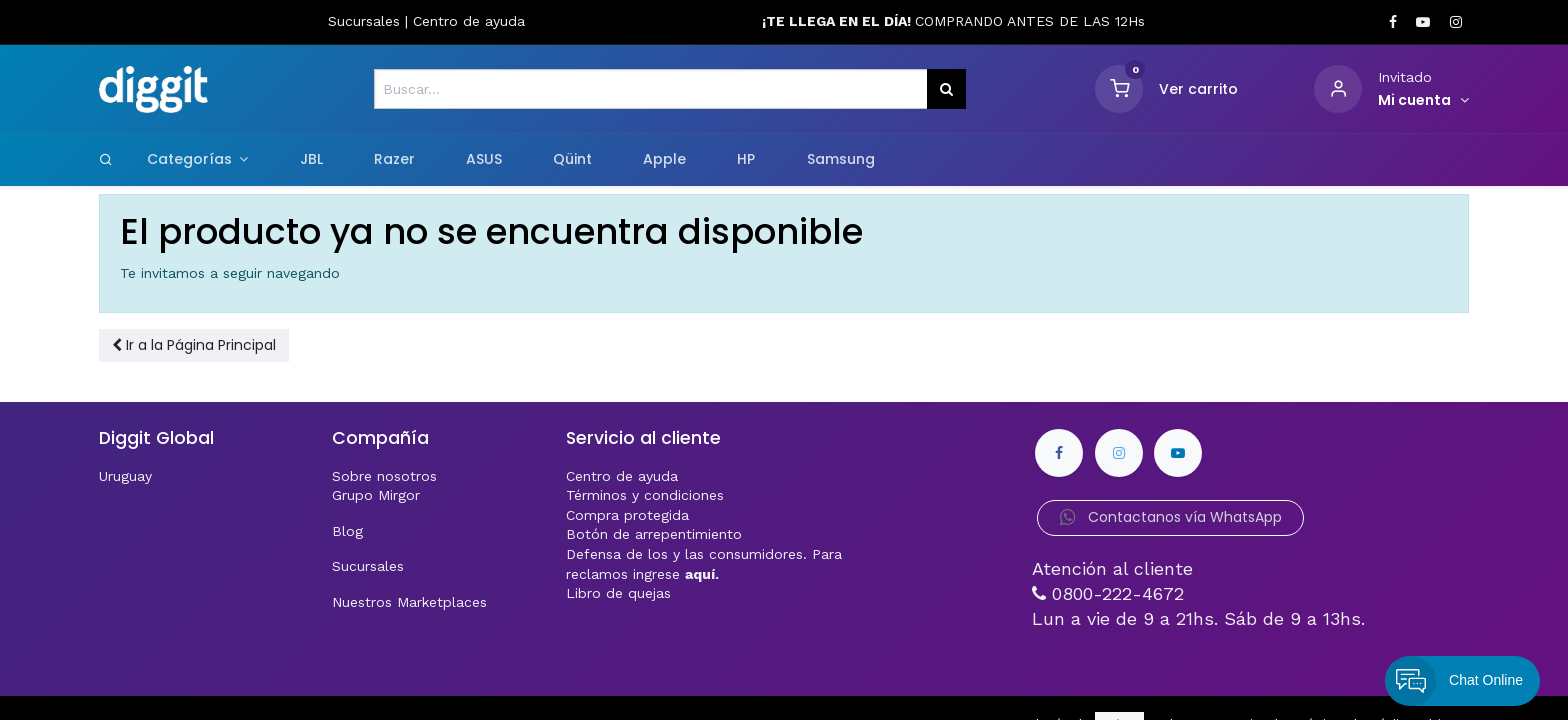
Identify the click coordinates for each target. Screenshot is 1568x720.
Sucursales (366, 21)
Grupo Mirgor (376, 495)
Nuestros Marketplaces (409, 602)
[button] (194, 346)
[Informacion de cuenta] (1423, 101)
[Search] (106, 159)
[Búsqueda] (946, 89)
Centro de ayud (465, 21)
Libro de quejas (618, 593)
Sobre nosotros (384, 476)
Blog (347, 531)
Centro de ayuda (622, 476)
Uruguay (125, 476)
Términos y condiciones (645, 495)
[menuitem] (311, 160)
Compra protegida (627, 515)
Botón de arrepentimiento (654, 534)
